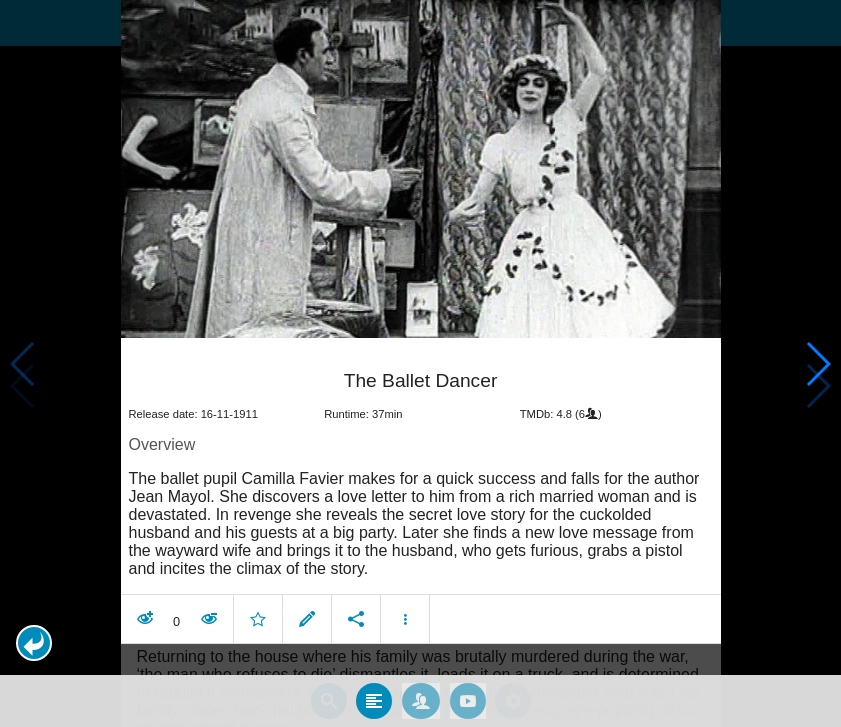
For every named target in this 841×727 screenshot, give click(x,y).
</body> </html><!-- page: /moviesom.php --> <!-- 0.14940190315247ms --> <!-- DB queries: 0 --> (420, 363)
